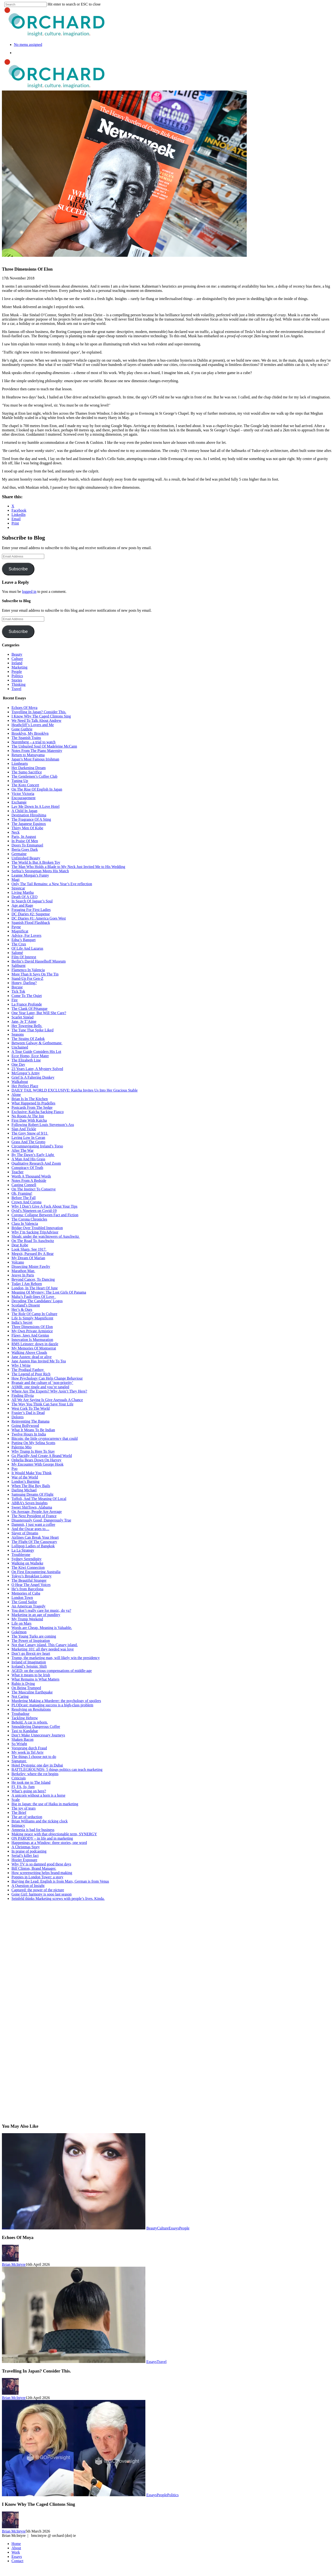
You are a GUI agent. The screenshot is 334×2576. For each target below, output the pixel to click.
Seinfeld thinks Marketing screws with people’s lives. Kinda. (58, 1898)
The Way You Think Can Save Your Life (42, 1404)
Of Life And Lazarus (27, 948)
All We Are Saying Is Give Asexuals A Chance (47, 1400)
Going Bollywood (25, 1426)
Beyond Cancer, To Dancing (33, 1279)
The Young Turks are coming (33, 1636)
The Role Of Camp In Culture (34, 1314)
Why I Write (21, 1365)
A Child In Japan (24, 811)
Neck (15, 832)
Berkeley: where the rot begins (34, 1774)
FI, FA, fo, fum (23, 1787)
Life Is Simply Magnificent (32, 1318)
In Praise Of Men (24, 841)
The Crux (18, 944)
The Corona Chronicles (29, 1219)
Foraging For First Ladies (31, 910)
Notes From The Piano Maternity (36, 751)
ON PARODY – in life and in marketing (42, 1838)
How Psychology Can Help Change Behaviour (47, 1378)
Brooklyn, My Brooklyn (30, 733)
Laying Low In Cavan (28, 1137)
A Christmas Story (25, 1847)
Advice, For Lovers (26, 935)
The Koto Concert (25, 785)
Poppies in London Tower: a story (37, 1877)
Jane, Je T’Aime (23, 1021)
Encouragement (23, 798)
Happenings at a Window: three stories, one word (49, 1843)
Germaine (19, 854)
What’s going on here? (28, 1791)
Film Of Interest (23, 957)
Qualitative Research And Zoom (36, 1163)
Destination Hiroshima (28, 815)
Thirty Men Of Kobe (27, 828)
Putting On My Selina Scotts (33, 1443)
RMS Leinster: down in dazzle (34, 1344)
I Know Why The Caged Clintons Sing (41, 716)
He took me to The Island (30, 1782)
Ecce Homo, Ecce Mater (30, 1056)
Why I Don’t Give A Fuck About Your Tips (44, 1206)
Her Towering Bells (27, 1026)
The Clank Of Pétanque (29, 1009)
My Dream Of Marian (28, 1258)
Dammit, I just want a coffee (33, 1524)
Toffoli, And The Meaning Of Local (38, 1499)
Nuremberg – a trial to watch (33, 742)
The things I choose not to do (33, 1757)
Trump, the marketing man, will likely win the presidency (55, 1658)
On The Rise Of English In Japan (36, 789)
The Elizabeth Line (26, 1060)
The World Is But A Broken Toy (35, 862)
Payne (16, 927)
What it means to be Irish (30, 1675)
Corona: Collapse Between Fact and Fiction (44, 1215)
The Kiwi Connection (28, 1567)
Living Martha (22, 892)
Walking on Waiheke (27, 1563)
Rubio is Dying (23, 1684)
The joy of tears (23, 1808)
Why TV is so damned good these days (41, 1864)
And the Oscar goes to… (30, 1529)
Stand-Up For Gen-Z (27, 978)
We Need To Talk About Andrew (36, 720)
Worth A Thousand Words (31, 1176)
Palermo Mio (21, 1447)
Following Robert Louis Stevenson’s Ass (42, 1125)
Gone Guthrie (22, 729)
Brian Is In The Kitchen (29, 1099)
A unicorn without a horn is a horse (38, 1795)
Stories (16, 680)
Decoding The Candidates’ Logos (37, 1301)
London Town (22, 1598)
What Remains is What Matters (35, 1679)
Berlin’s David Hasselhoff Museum (38, 961)
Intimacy (18, 1825)
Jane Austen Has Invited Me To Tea (38, 1361)
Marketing (19, 667)
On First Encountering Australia (35, 1572)
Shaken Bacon (22, 1739)
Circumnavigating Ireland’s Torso (37, 1146)
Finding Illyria (22, 1395)
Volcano (17, 1262)
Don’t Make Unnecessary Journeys (38, 1735)
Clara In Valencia (24, 1223)
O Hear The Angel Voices (31, 1585)
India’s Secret (22, 1322)
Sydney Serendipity (26, 1559)
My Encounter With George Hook (37, 1464)
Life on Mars (21, 1623)
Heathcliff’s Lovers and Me (32, 725)
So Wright (19, 1744)
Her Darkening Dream (28, 768)
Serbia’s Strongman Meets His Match (40, 871)
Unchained (19, 1047)
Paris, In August (23, 837)
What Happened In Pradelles (33, 1103)
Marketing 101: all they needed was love (42, 1649)
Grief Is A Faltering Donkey (33, 1077)
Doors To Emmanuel (27, 845)
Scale (15, 1800)
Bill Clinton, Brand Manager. (33, 1868)
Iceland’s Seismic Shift (29, 1666)
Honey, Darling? (24, 983)
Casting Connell (23, 1185)
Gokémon (19, 1632)
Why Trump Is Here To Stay (33, 1451)
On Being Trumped (26, 1688)
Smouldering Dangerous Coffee (35, 1726)
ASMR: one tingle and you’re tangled (40, 1387)
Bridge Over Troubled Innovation (37, 1228)
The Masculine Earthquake (32, 1692)
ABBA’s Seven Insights (29, 1503)
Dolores (17, 1417)
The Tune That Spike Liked (32, 1030)
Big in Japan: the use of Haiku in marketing (44, 1804)
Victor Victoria (22, 794)
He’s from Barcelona (27, 1589)
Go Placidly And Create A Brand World (41, 1456)
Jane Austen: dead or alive (31, 1357)
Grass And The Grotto (28, 1142)
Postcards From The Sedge (32, 1107)
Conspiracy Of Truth (27, 1168)
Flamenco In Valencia (28, 970)
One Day (18, 1064)
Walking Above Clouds (29, 1352)
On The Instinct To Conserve (33, 1189)
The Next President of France (33, 1516)
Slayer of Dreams (24, 1533)
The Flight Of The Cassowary (34, 1542)
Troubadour (20, 1714)
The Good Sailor (24, 1602)
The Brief (18, 1812)
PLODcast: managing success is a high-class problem (52, 1705)
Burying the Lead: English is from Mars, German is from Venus (60, 1881)
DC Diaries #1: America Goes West (38, 918)
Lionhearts (19, 763)
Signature (19, 1761)
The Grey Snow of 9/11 (30, 1133)
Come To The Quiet (26, 996)
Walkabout (19, 1082)
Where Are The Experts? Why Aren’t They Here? (49, 1391)
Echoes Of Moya (24, 708)
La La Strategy (22, 1550)
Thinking (18, 684)
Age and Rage (22, 905)
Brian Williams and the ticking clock (39, 1821)
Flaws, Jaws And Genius (30, 1335)
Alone (16, 1095)
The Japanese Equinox (28, 824)
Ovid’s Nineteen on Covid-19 (34, 1211)
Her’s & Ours (21, 1309)
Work (15, 2552)
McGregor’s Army (25, 1073)
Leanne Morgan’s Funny (30, 875)
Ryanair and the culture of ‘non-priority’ (42, 1383)
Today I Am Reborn (26, 1284)
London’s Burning (25, 1481)
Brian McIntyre (14, 2264)
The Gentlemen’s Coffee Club (34, 776)
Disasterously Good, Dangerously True (41, 1520)
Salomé (17, 953)
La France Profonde (26, 1004)
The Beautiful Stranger (29, 1580)
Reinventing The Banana (30, 1421)
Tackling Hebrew (24, 1718)
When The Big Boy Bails (30, 1486)
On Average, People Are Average (36, 1512)
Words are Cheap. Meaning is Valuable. (41, 1628)
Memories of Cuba (25, 1593)
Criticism (18, 1778)
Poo (14, 1469)
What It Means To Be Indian (33, 1430)
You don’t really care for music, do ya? (41, 1610)
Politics (17, 676)
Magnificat (19, 931)
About (16, 2548)
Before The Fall (23, 1198)
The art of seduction (26, 1817)
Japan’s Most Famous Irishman (35, 759)
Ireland (16, 663)
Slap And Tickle (23, 1129)
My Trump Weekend (27, 1619)
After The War (22, 1150)
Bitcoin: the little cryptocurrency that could (44, 1438)
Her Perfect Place (24, 1086)
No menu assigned (28, 45)
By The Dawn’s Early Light (33, 1155)
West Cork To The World (30, 1408)
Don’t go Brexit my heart (30, 1653)
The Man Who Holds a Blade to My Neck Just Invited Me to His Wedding (68, 867)
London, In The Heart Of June (34, 1288)
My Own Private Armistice (32, 1331)
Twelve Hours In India (28, 1434)
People (16, 671)
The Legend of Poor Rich (30, 1374)
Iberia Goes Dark (24, 849)
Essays (174, 2228)
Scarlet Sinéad (22, 1017)
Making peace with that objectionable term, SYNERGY (54, 1834)
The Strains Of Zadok (28, 1039)
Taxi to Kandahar (24, 1731)
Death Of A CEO (24, 897)
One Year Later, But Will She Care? (38, 1013)
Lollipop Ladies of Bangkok (33, 1546)
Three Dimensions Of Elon (32, 1327)
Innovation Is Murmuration (32, 1340)
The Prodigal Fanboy (28, 1370)
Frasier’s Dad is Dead (28, 1413)
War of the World (24, 1477)
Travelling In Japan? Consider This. (38, 712)
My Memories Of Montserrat (33, 1348)
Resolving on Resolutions (31, 1709)
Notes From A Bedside (28, 1180)
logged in (29, 591)
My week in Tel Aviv (27, 1752)
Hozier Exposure (24, 1860)
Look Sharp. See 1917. (28, 1249)
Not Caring (20, 1696)
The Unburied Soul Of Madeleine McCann (44, 746)
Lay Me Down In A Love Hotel (35, 806)
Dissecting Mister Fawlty (30, 1266)
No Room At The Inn (27, 1116)
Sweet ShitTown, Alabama (31, 1507)
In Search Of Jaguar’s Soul (32, 901)
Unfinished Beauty (25, 858)
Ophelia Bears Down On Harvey (36, 1460)
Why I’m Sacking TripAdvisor (34, 1232)
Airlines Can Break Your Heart (35, 1537)
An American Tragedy (28, 1606)
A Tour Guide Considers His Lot (36, 1052)
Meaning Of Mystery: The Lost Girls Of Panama (48, 1292)
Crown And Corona (26, 1202)
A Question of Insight (27, 1886)
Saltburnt (18, 966)
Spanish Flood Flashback (30, 923)
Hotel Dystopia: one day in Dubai (37, 1765)
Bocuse (17, 987)
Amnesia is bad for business (33, 1830)
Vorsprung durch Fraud (29, 1748)
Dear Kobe (19, 1245)
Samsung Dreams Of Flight (32, 1494)
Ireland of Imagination (28, 1662)
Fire (14, 1000)
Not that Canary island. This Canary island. (44, 1645)
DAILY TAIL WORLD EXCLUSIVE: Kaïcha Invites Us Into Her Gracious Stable (74, 1090)
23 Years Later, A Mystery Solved (37, 1069)
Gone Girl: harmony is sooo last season (41, 1894)
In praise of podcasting (28, 1851)
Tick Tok (18, 991)
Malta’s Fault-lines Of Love (33, 1297)
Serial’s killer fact (25, 1855)
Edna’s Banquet (23, 940)
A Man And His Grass (28, 1159)
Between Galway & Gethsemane (36, 1043)
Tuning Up (19, 781)
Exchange (19, 802)
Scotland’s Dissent (25, 1305)
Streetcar (18, 888)
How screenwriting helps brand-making (41, 1873)
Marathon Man (23, 1271)
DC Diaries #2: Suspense (30, 914)
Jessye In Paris (22, 1275)
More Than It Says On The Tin (35, 974)
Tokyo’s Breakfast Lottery (31, 1576)
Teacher (17, 1172)
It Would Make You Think (31, 1473)
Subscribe (18, 569)
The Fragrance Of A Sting (31, 819)
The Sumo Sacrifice (26, 772)
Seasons (17, 1034)
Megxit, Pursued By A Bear (32, 1254)
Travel (16, 689)
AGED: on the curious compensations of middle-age (51, 1671)
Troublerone (20, 1555)
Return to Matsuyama (28, 755)
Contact (17, 2561)
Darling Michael (24, 1490)
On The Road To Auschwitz (32, 1241)
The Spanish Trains (26, 738)
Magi (15, 880)
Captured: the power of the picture (37, 1890)
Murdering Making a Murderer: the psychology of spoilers (56, 1701)
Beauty (16, 654)
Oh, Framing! (21, 1193)
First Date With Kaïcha (29, 1120)
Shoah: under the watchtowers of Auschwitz (45, 1236)
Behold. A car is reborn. (29, 1722)
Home (16, 2544)
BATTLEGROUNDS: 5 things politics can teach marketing (56, 1769)
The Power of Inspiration (30, 1641)
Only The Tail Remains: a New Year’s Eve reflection (51, 884)
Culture (17, 659)
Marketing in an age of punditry (35, 1615)
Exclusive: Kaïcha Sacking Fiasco (37, 1112)
